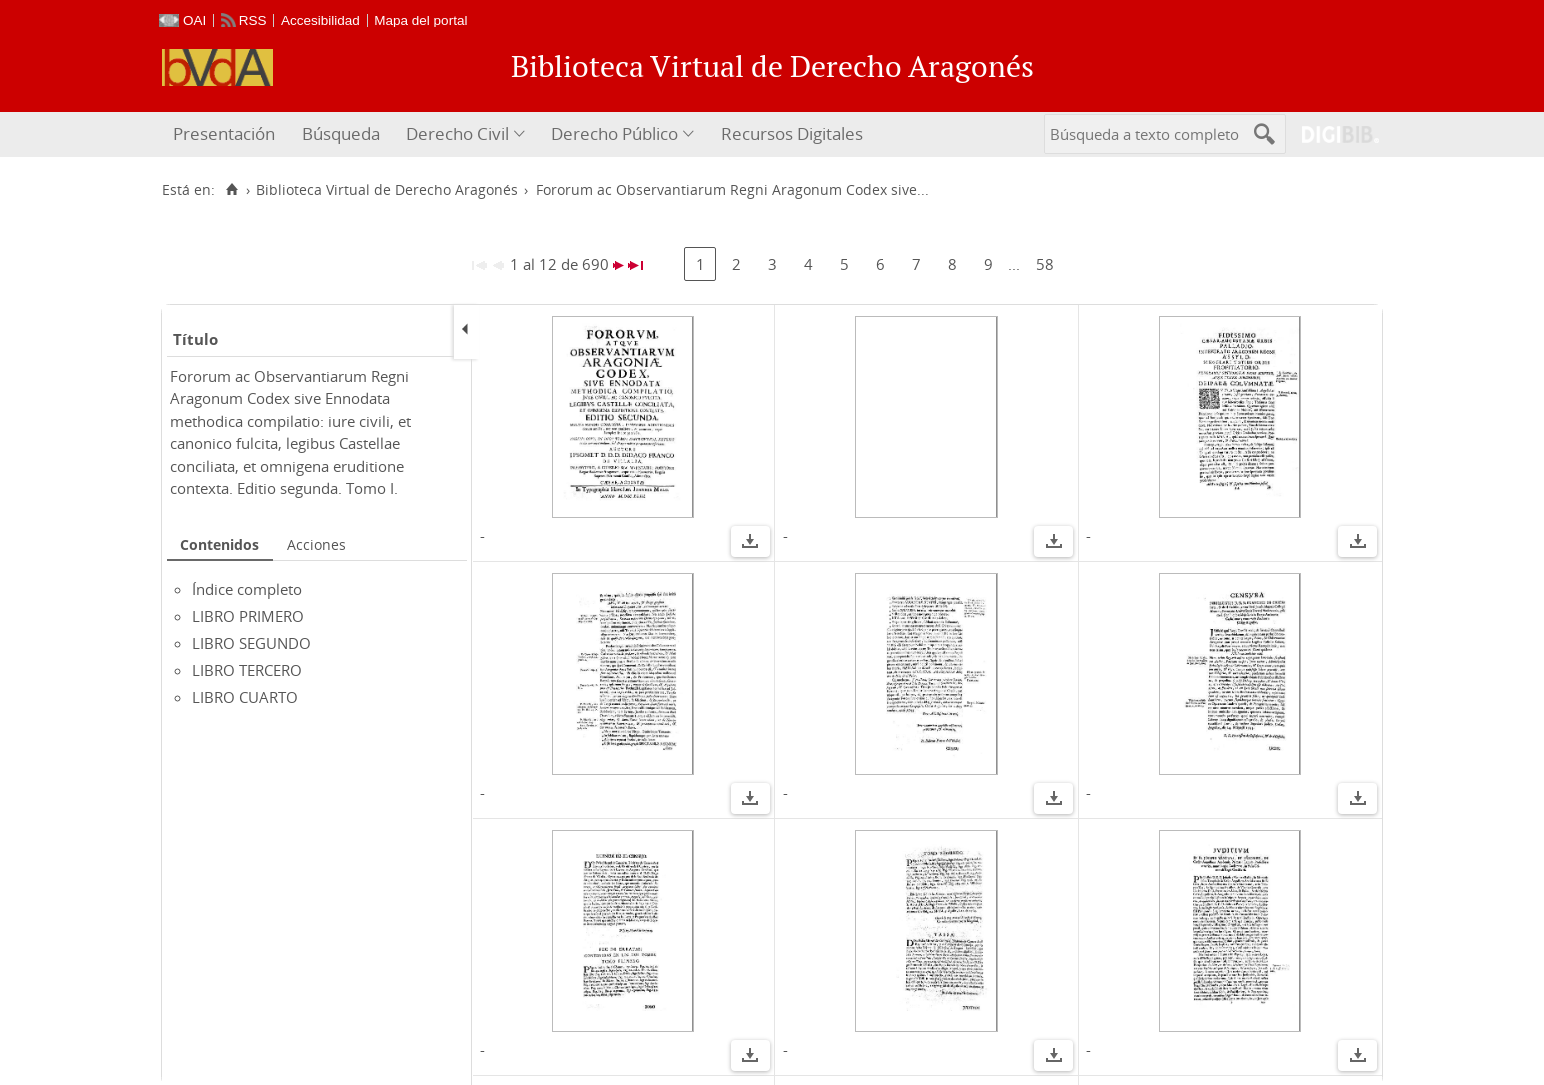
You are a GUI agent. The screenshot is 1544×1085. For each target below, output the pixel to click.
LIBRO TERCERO (247, 670)
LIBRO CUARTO (245, 697)
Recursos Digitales (792, 133)
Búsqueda (341, 133)
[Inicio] (231, 190)
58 (1045, 264)
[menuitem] (226, 134)
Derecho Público (614, 133)
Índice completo (247, 589)
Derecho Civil (457, 133)
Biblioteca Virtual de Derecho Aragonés (387, 190)
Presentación (224, 133)
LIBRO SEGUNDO (251, 643)
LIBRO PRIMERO (248, 616)
